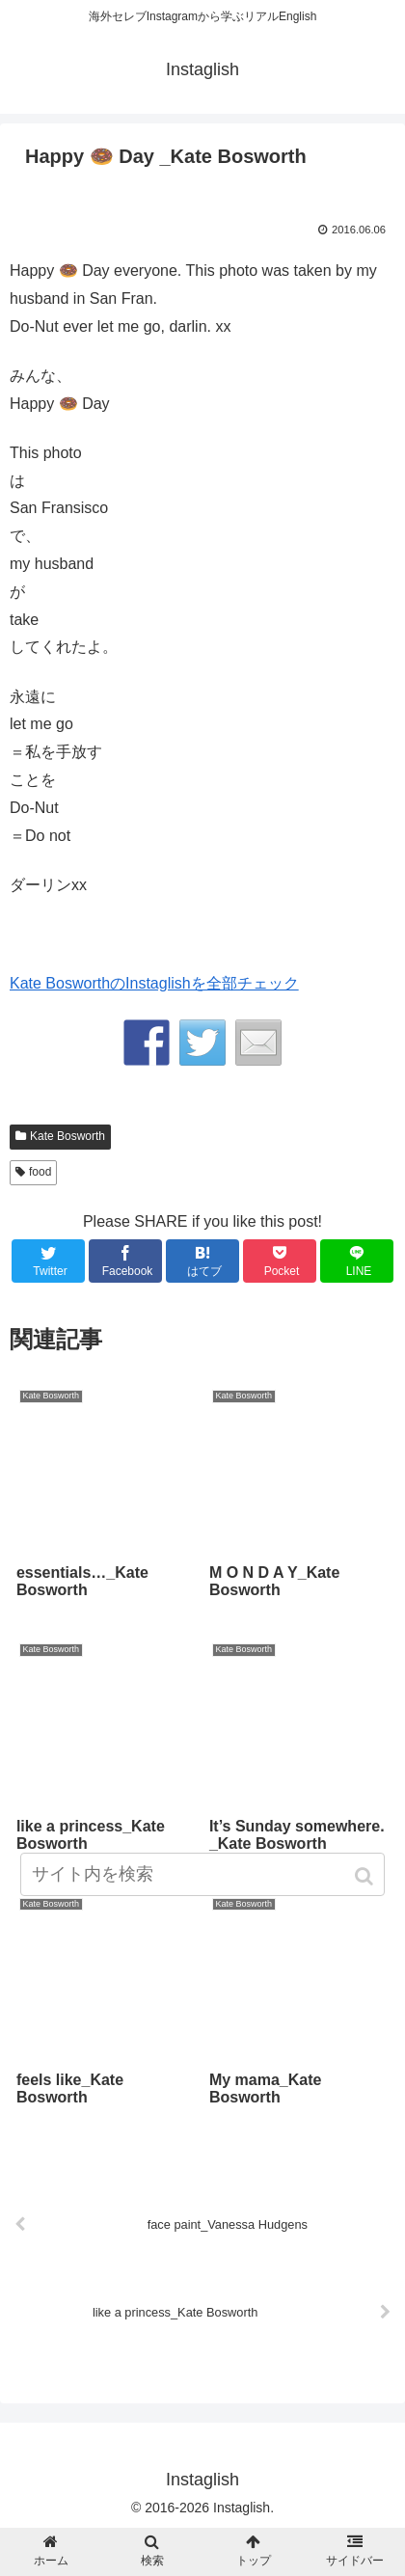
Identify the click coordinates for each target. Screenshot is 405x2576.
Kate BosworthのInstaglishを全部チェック (154, 983)
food (40, 1172)
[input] (202, 1874)
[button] (366, 1876)
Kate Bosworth (67, 1136)
